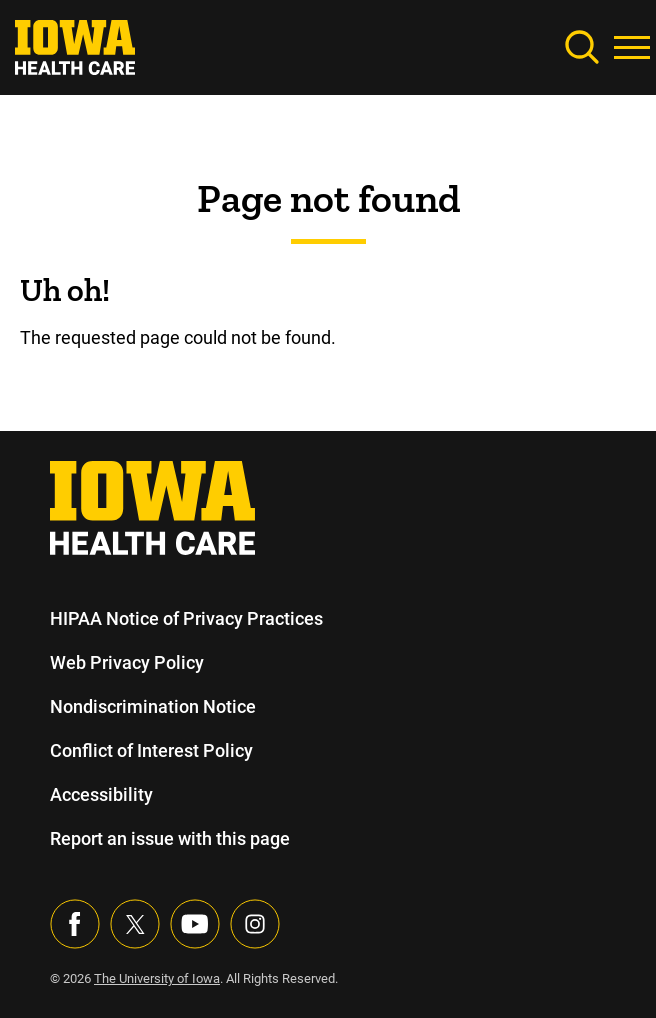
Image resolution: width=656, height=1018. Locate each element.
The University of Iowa (160, 978)
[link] (75, 45)
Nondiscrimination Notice (152, 706)
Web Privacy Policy (126, 662)
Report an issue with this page (171, 838)
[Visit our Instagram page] (255, 924)
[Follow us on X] (135, 924)
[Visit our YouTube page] (195, 924)
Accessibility (101, 794)
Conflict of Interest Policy (151, 750)
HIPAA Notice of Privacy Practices (187, 618)
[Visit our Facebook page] (75, 924)
